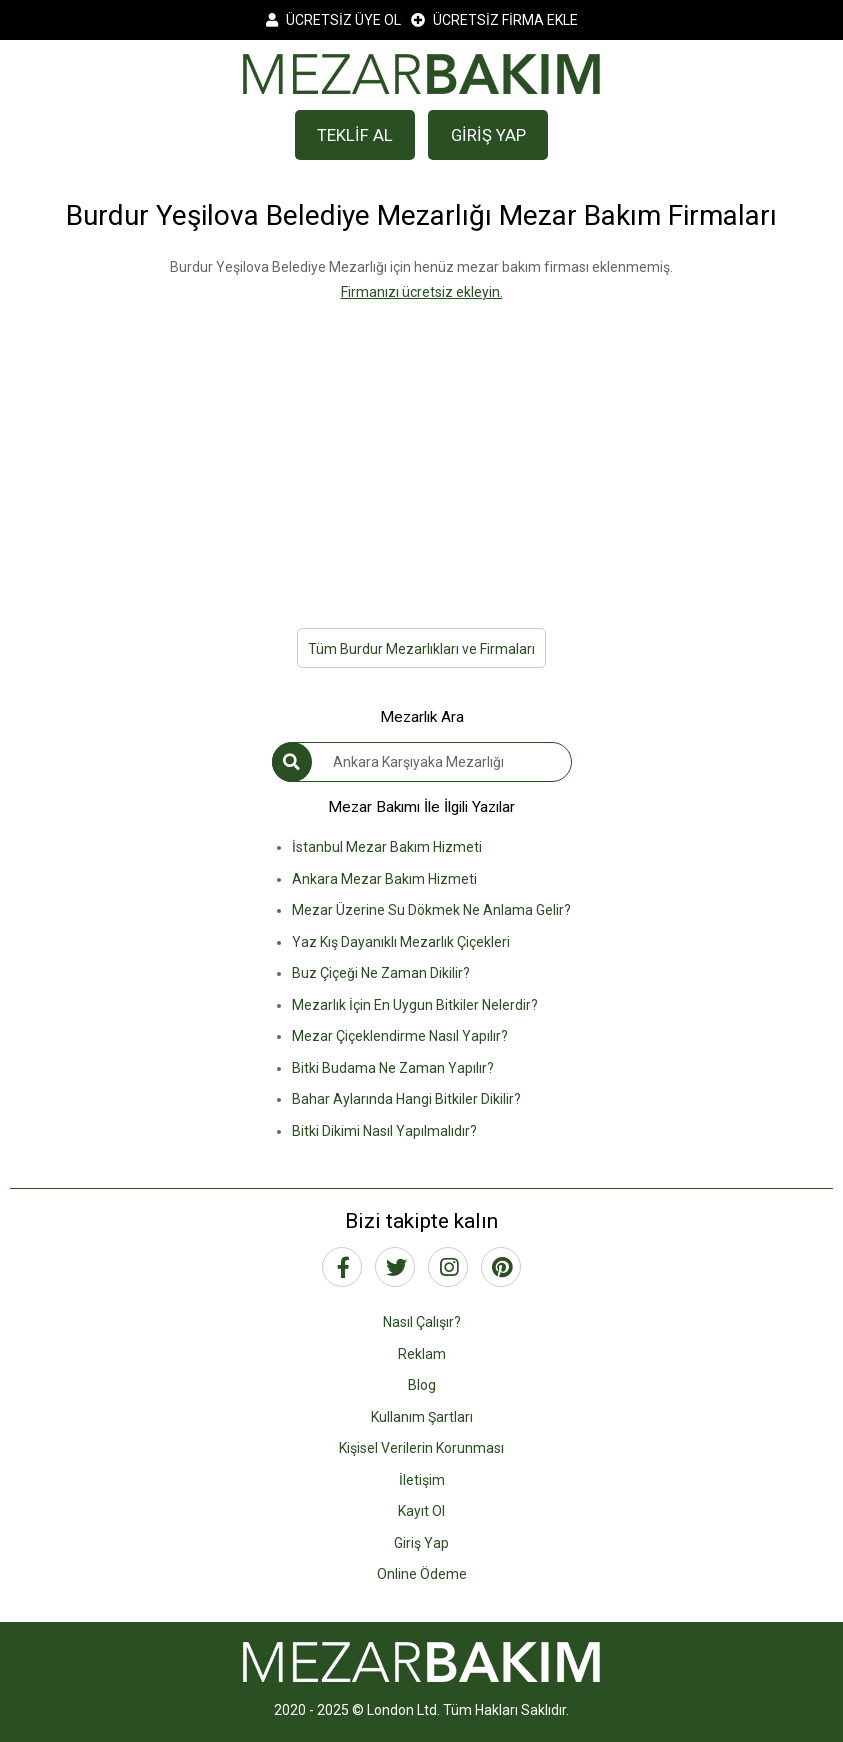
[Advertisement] (421, 444)
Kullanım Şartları (422, 1417)
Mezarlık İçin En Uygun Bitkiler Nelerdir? (415, 1005)
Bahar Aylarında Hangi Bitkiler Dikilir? (406, 1099)
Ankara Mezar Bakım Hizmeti (384, 879)
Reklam (422, 1354)
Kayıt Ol (421, 1511)
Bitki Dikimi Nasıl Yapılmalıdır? (384, 1131)
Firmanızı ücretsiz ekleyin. (422, 292)
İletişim (422, 1480)
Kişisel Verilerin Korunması (421, 1448)
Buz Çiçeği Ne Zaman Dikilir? (381, 973)
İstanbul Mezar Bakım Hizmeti (387, 847)
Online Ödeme (422, 1574)
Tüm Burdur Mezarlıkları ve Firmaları (421, 649)
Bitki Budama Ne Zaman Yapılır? (393, 1068)
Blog (422, 1385)
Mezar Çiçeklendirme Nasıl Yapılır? (400, 1036)
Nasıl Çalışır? (422, 1322)
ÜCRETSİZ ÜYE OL (333, 20)
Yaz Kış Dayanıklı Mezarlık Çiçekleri (401, 942)
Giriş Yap (421, 1543)
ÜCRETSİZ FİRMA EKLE (494, 20)
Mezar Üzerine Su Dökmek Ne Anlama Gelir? (431, 910)
